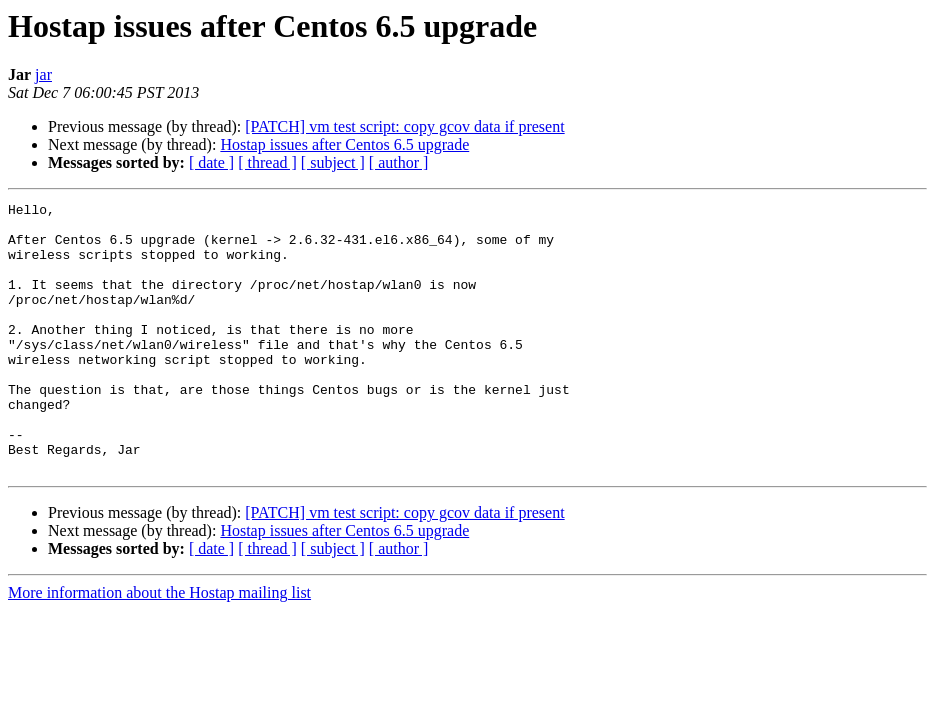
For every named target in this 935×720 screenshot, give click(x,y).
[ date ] (211, 162)
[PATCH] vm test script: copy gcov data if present (404, 126)
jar (43, 74)
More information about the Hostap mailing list (159, 646)
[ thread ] (267, 162)
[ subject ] (333, 162)
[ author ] (399, 162)
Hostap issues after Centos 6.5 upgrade (344, 144)
